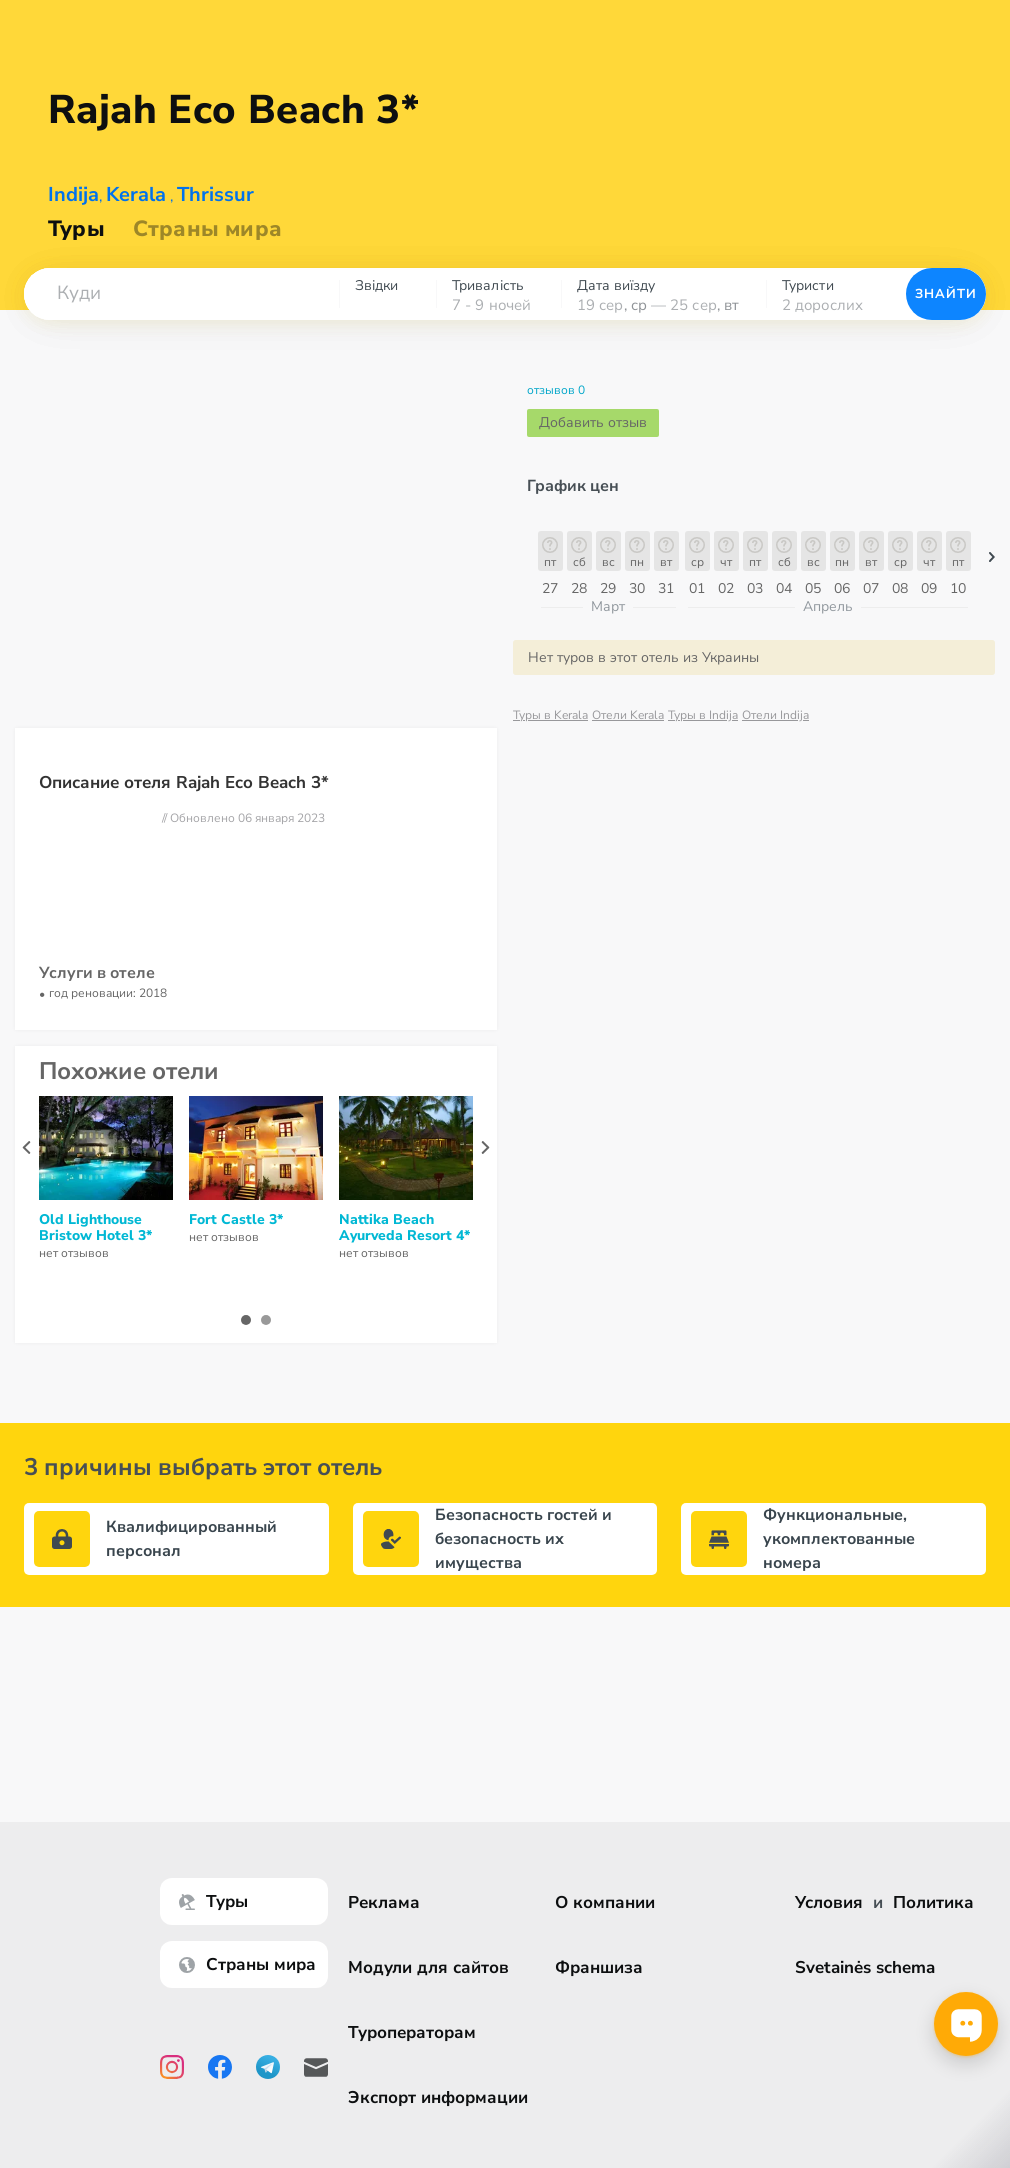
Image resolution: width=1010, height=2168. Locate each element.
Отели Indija (775, 715)
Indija (73, 194)
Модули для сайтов (428, 1967)
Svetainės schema (865, 1967)
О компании (605, 1902)
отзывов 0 (556, 390)
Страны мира (207, 229)
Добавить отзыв (593, 422)
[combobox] (181, 294)
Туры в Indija (703, 715)
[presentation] (26, 1147)
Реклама (384, 1902)
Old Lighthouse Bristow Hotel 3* (95, 1228)
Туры (76, 229)
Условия (829, 1902)
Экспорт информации (438, 2097)
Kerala (136, 194)
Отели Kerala (628, 715)
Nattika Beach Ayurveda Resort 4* (404, 1228)
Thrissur (215, 194)
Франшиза (599, 1967)
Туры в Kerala (550, 715)
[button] (181, 294)
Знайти (946, 294)
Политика (933, 1902)
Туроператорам (412, 2032)
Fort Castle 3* (236, 1220)
